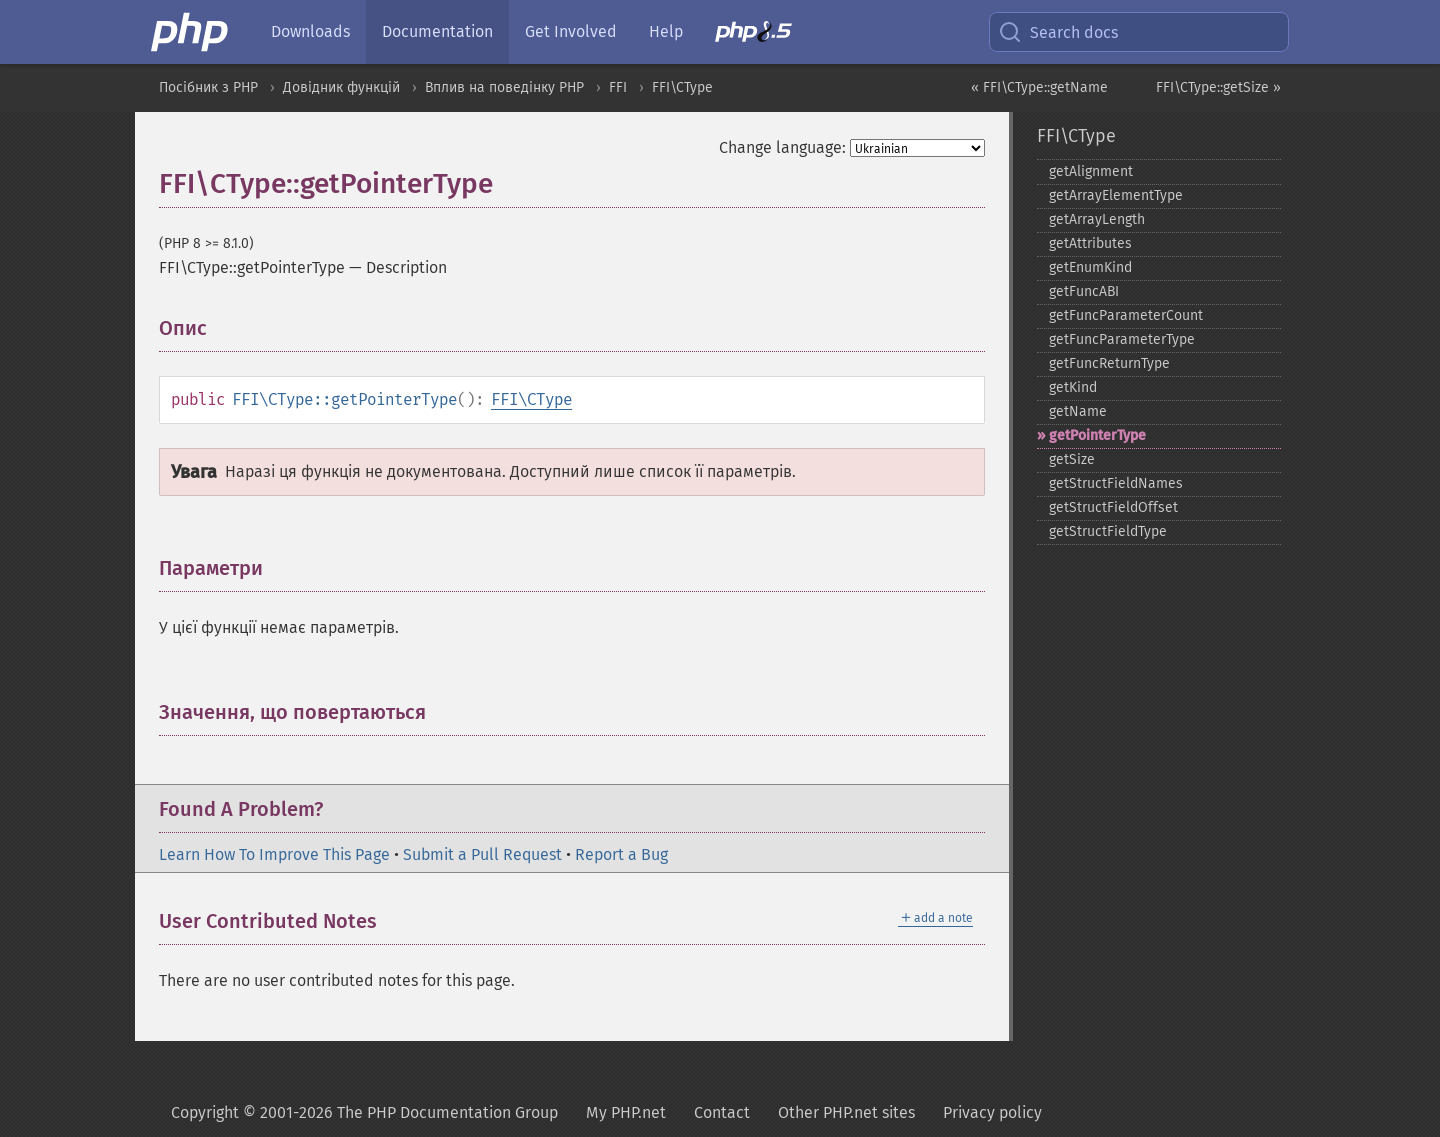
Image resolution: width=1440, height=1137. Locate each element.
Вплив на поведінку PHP (504, 87)
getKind (1073, 387)
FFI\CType (682, 87)
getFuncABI (1084, 291)
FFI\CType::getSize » (1218, 87)
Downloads (310, 31)
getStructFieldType (1108, 531)
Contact (722, 1112)
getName (1078, 411)
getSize (1072, 459)
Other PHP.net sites (846, 1112)
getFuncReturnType (1109, 363)
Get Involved (571, 31)
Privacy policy (992, 1112)
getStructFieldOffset (1113, 507)
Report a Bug (621, 854)
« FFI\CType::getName (1039, 87)
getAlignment (1091, 171)
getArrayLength (1097, 219)
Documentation (437, 31)
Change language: (782, 147)
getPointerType (1097, 435)
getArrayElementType (1116, 195)
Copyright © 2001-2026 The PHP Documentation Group (364, 1112)
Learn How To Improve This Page (274, 854)
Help (666, 31)
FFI (618, 87)
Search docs (1058, 32)
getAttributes (1090, 243)
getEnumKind (1090, 267)
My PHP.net (626, 1112)
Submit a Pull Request (482, 854)
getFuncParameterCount (1126, 315)
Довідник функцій (341, 87)
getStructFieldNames (1116, 483)
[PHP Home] (191, 32)
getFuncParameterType (1122, 339)
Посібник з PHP (208, 87)
